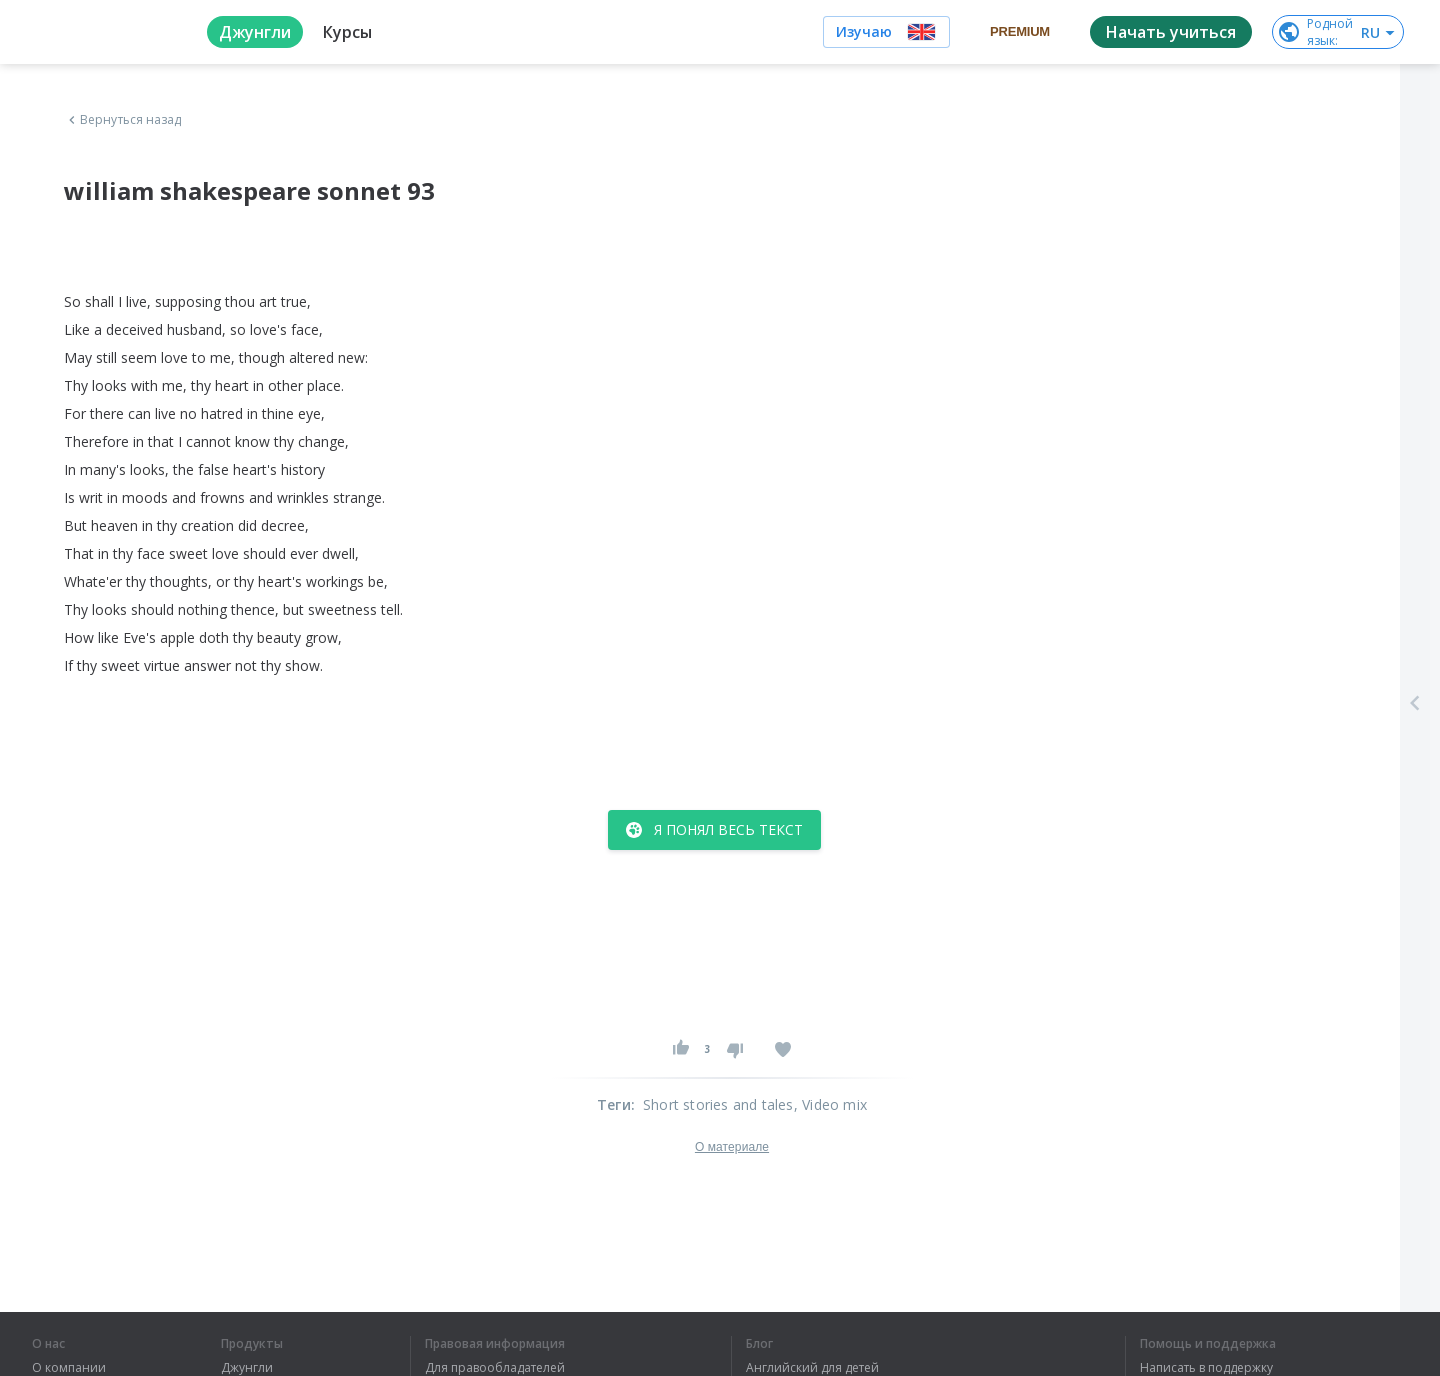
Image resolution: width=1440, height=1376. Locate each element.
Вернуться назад (123, 120)
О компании (69, 1368)
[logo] (103, 32)
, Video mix (830, 1104)
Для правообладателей (495, 1368)
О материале (732, 1147)
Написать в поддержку (1206, 1368)
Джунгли (247, 1368)
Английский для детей (812, 1368)
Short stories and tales (718, 1104)
